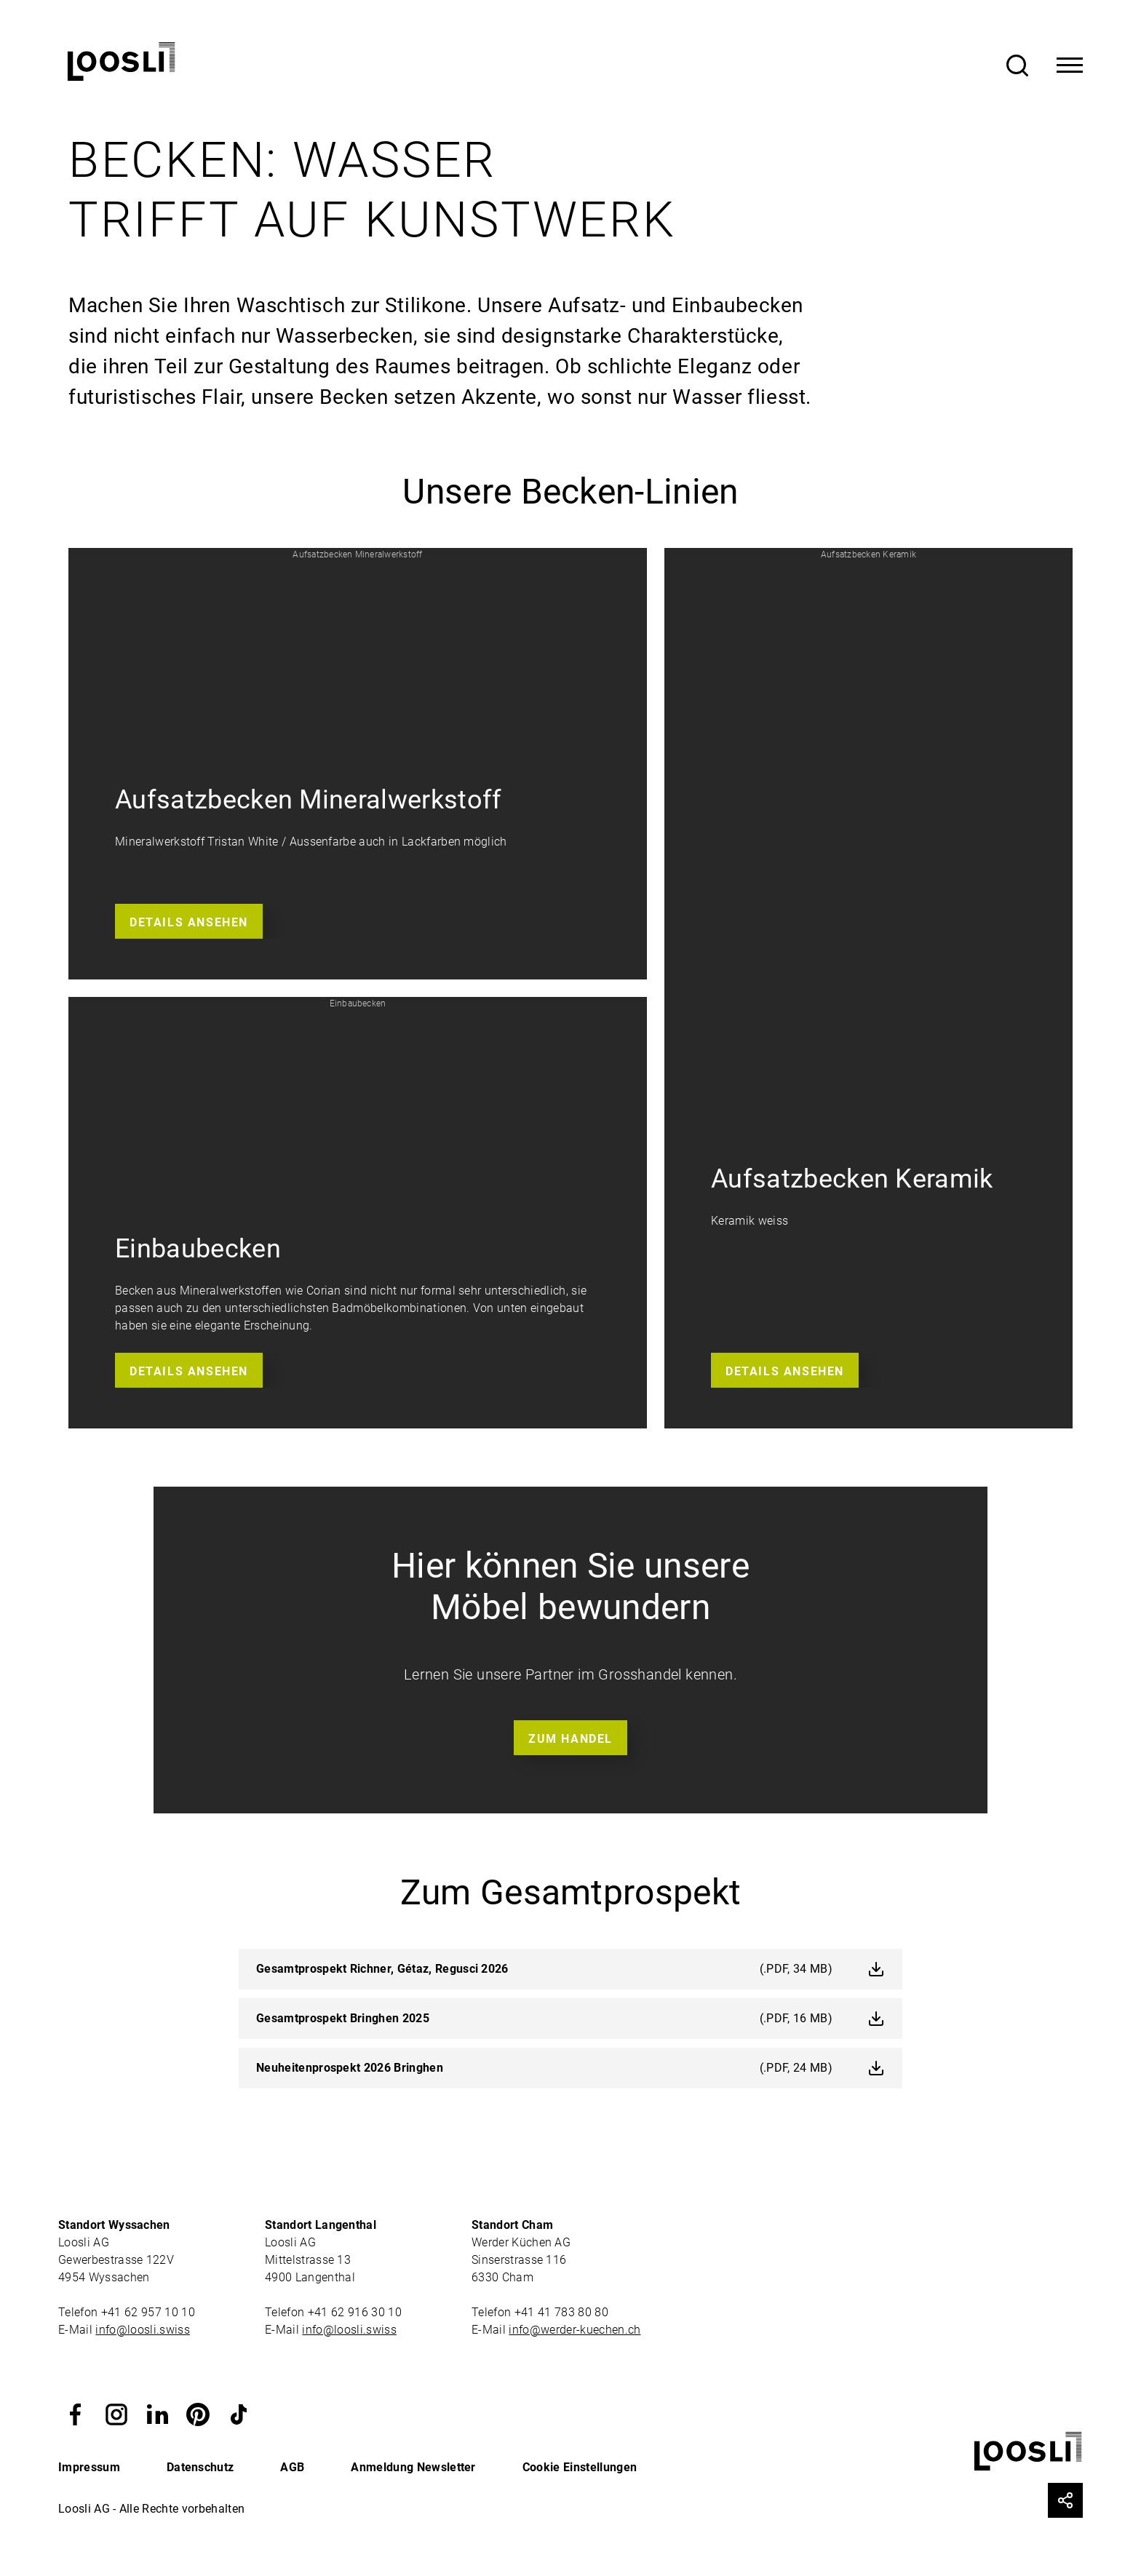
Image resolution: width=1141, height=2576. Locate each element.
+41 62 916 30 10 (356, 2312)
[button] (357, 763)
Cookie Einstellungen (579, 2467)
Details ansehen (189, 922)
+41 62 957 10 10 (149, 2312)
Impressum (89, 2467)
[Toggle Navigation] (1070, 65)
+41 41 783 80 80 (561, 2312)
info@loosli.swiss (142, 2330)
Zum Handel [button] (570, 1739)
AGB (292, 2467)
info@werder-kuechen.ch (574, 2330)
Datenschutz (200, 2467)
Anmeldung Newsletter (413, 2467)
